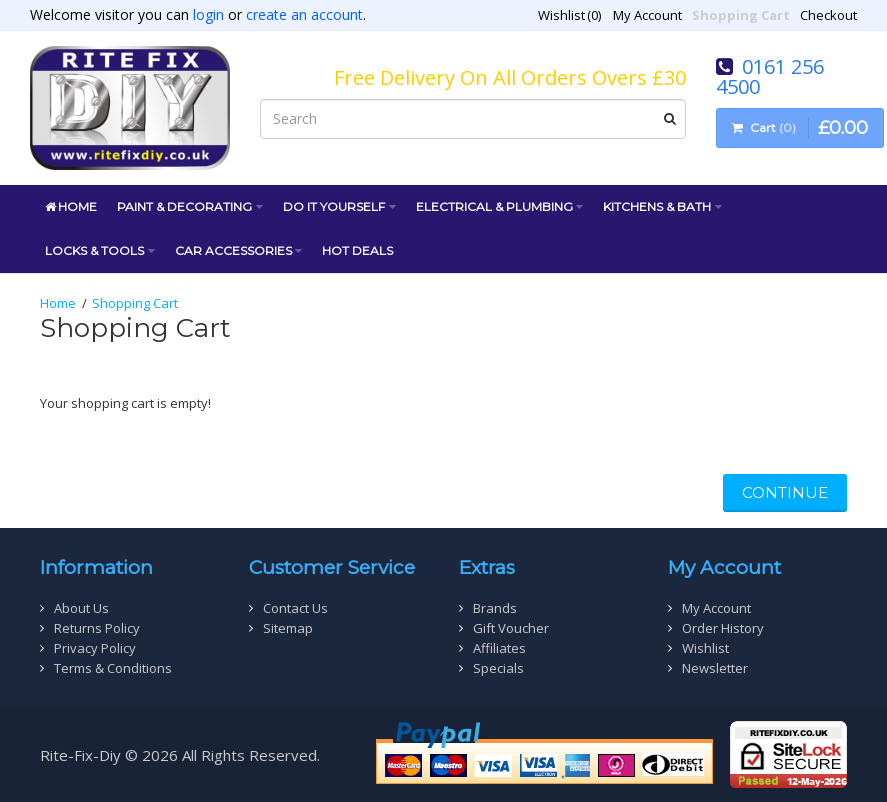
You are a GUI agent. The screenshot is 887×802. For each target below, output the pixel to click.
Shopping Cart (135, 303)
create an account (304, 14)
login (208, 14)
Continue (785, 492)
